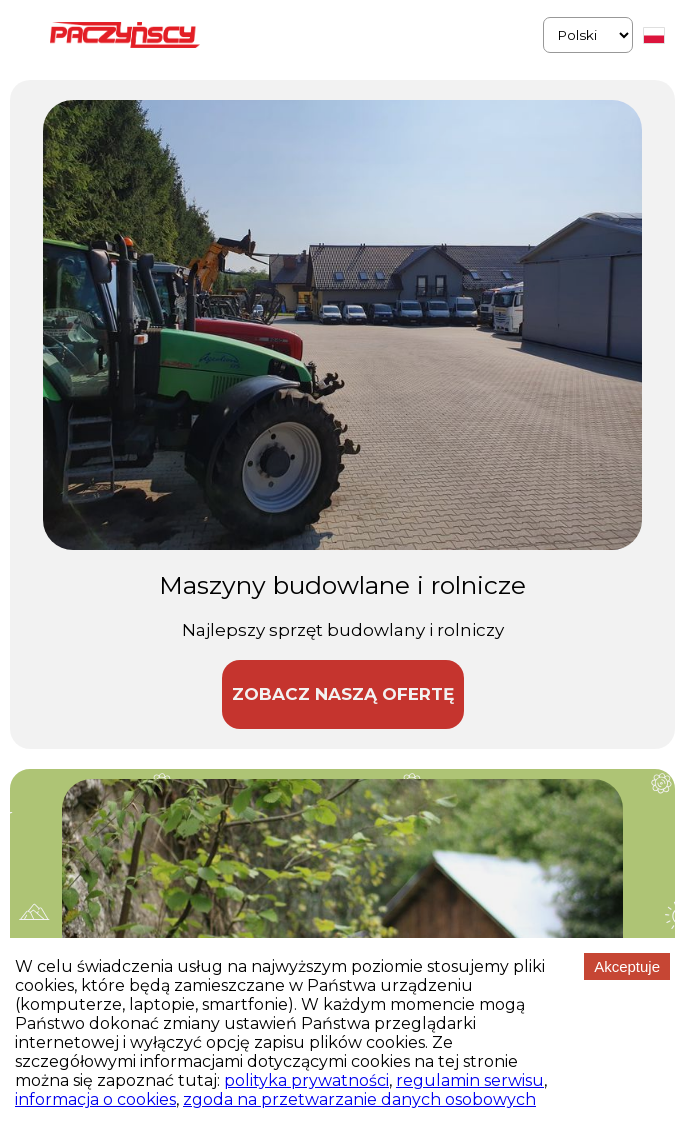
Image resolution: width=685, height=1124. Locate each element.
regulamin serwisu (470, 1080)
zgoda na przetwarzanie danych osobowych (359, 1099)
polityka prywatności (306, 1080)
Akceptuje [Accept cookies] (627, 966)
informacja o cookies (95, 1099)
